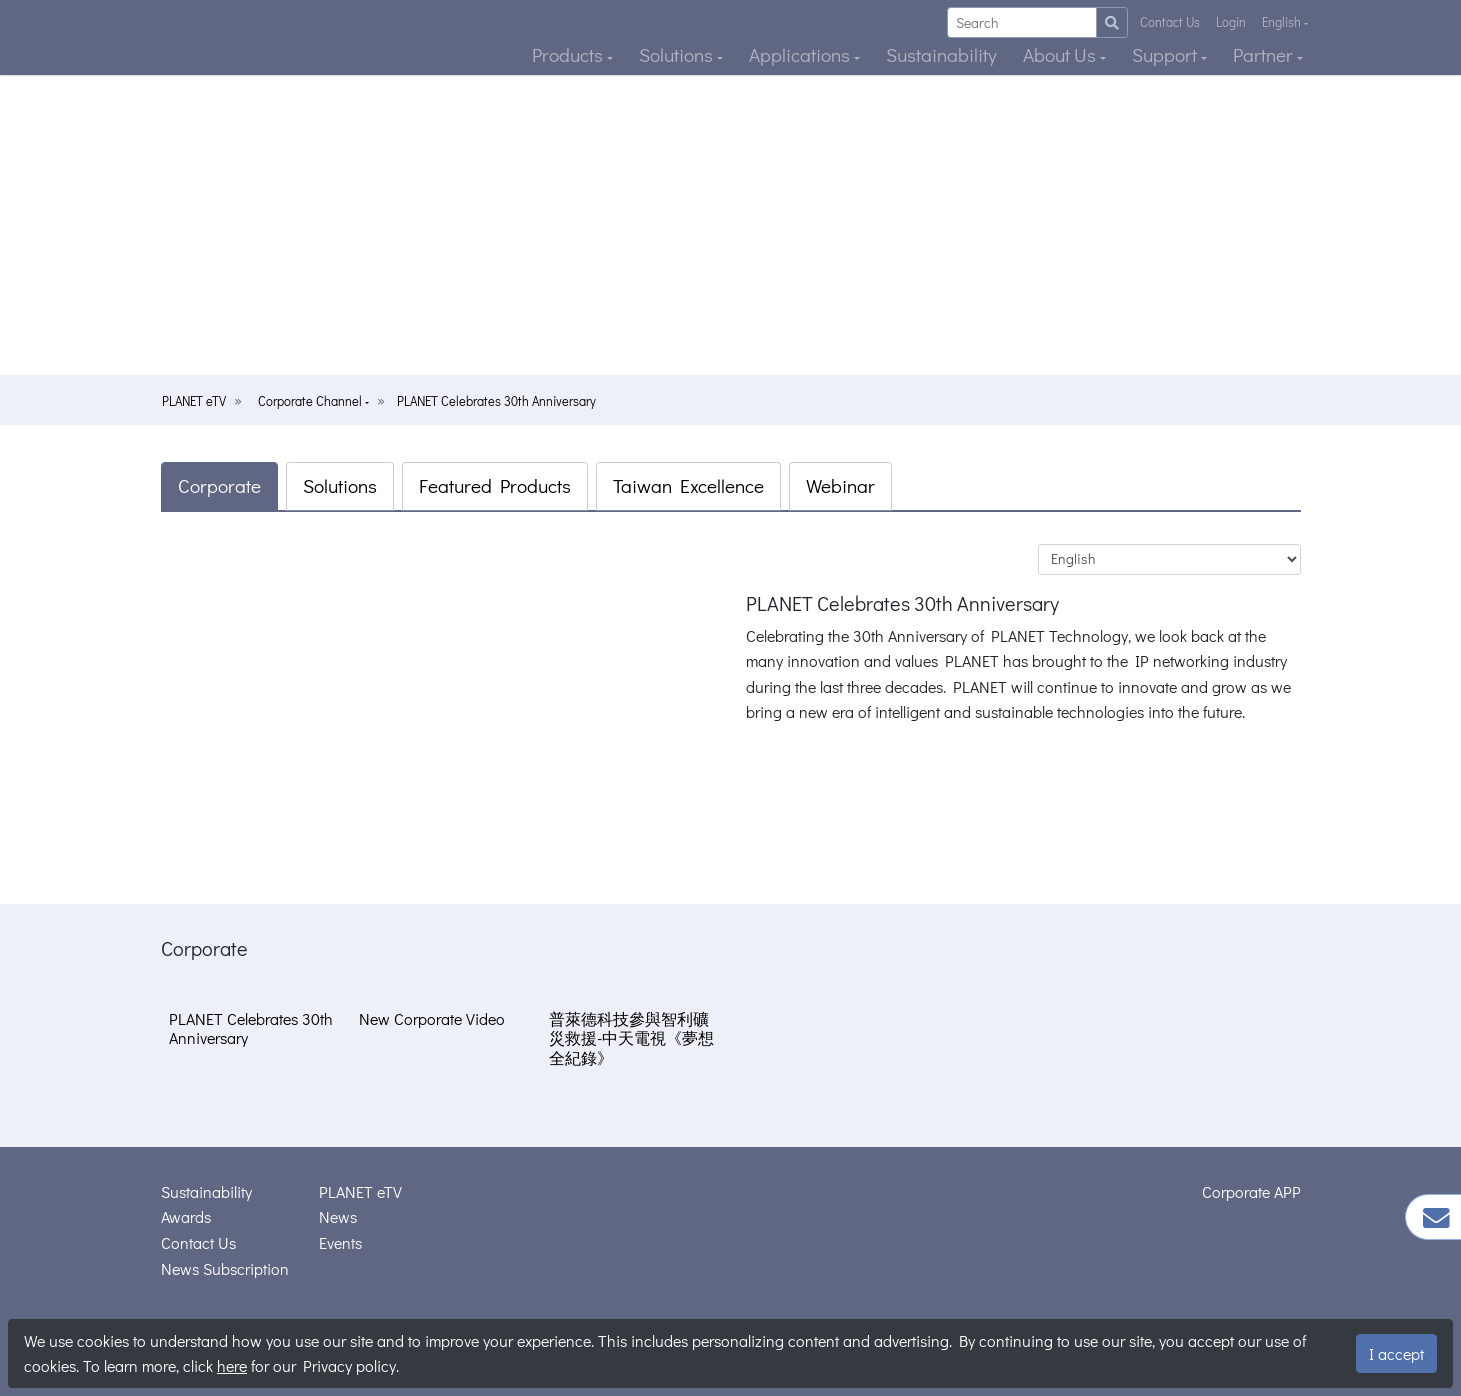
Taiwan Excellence (688, 485)
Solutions (678, 54)
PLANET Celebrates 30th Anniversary (496, 401)
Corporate (219, 485)
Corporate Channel (311, 401)
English (1283, 22)
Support (1166, 54)
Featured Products (495, 485)
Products (569, 54)
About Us (1061, 54)
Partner (1265, 54)
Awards (186, 1216)
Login (1231, 22)
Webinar (840, 485)
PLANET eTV (194, 401)
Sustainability (941, 54)
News (338, 1216)
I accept (1396, 1353)
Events (340, 1242)
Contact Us (1170, 22)
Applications (801, 54)
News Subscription (225, 1268)
